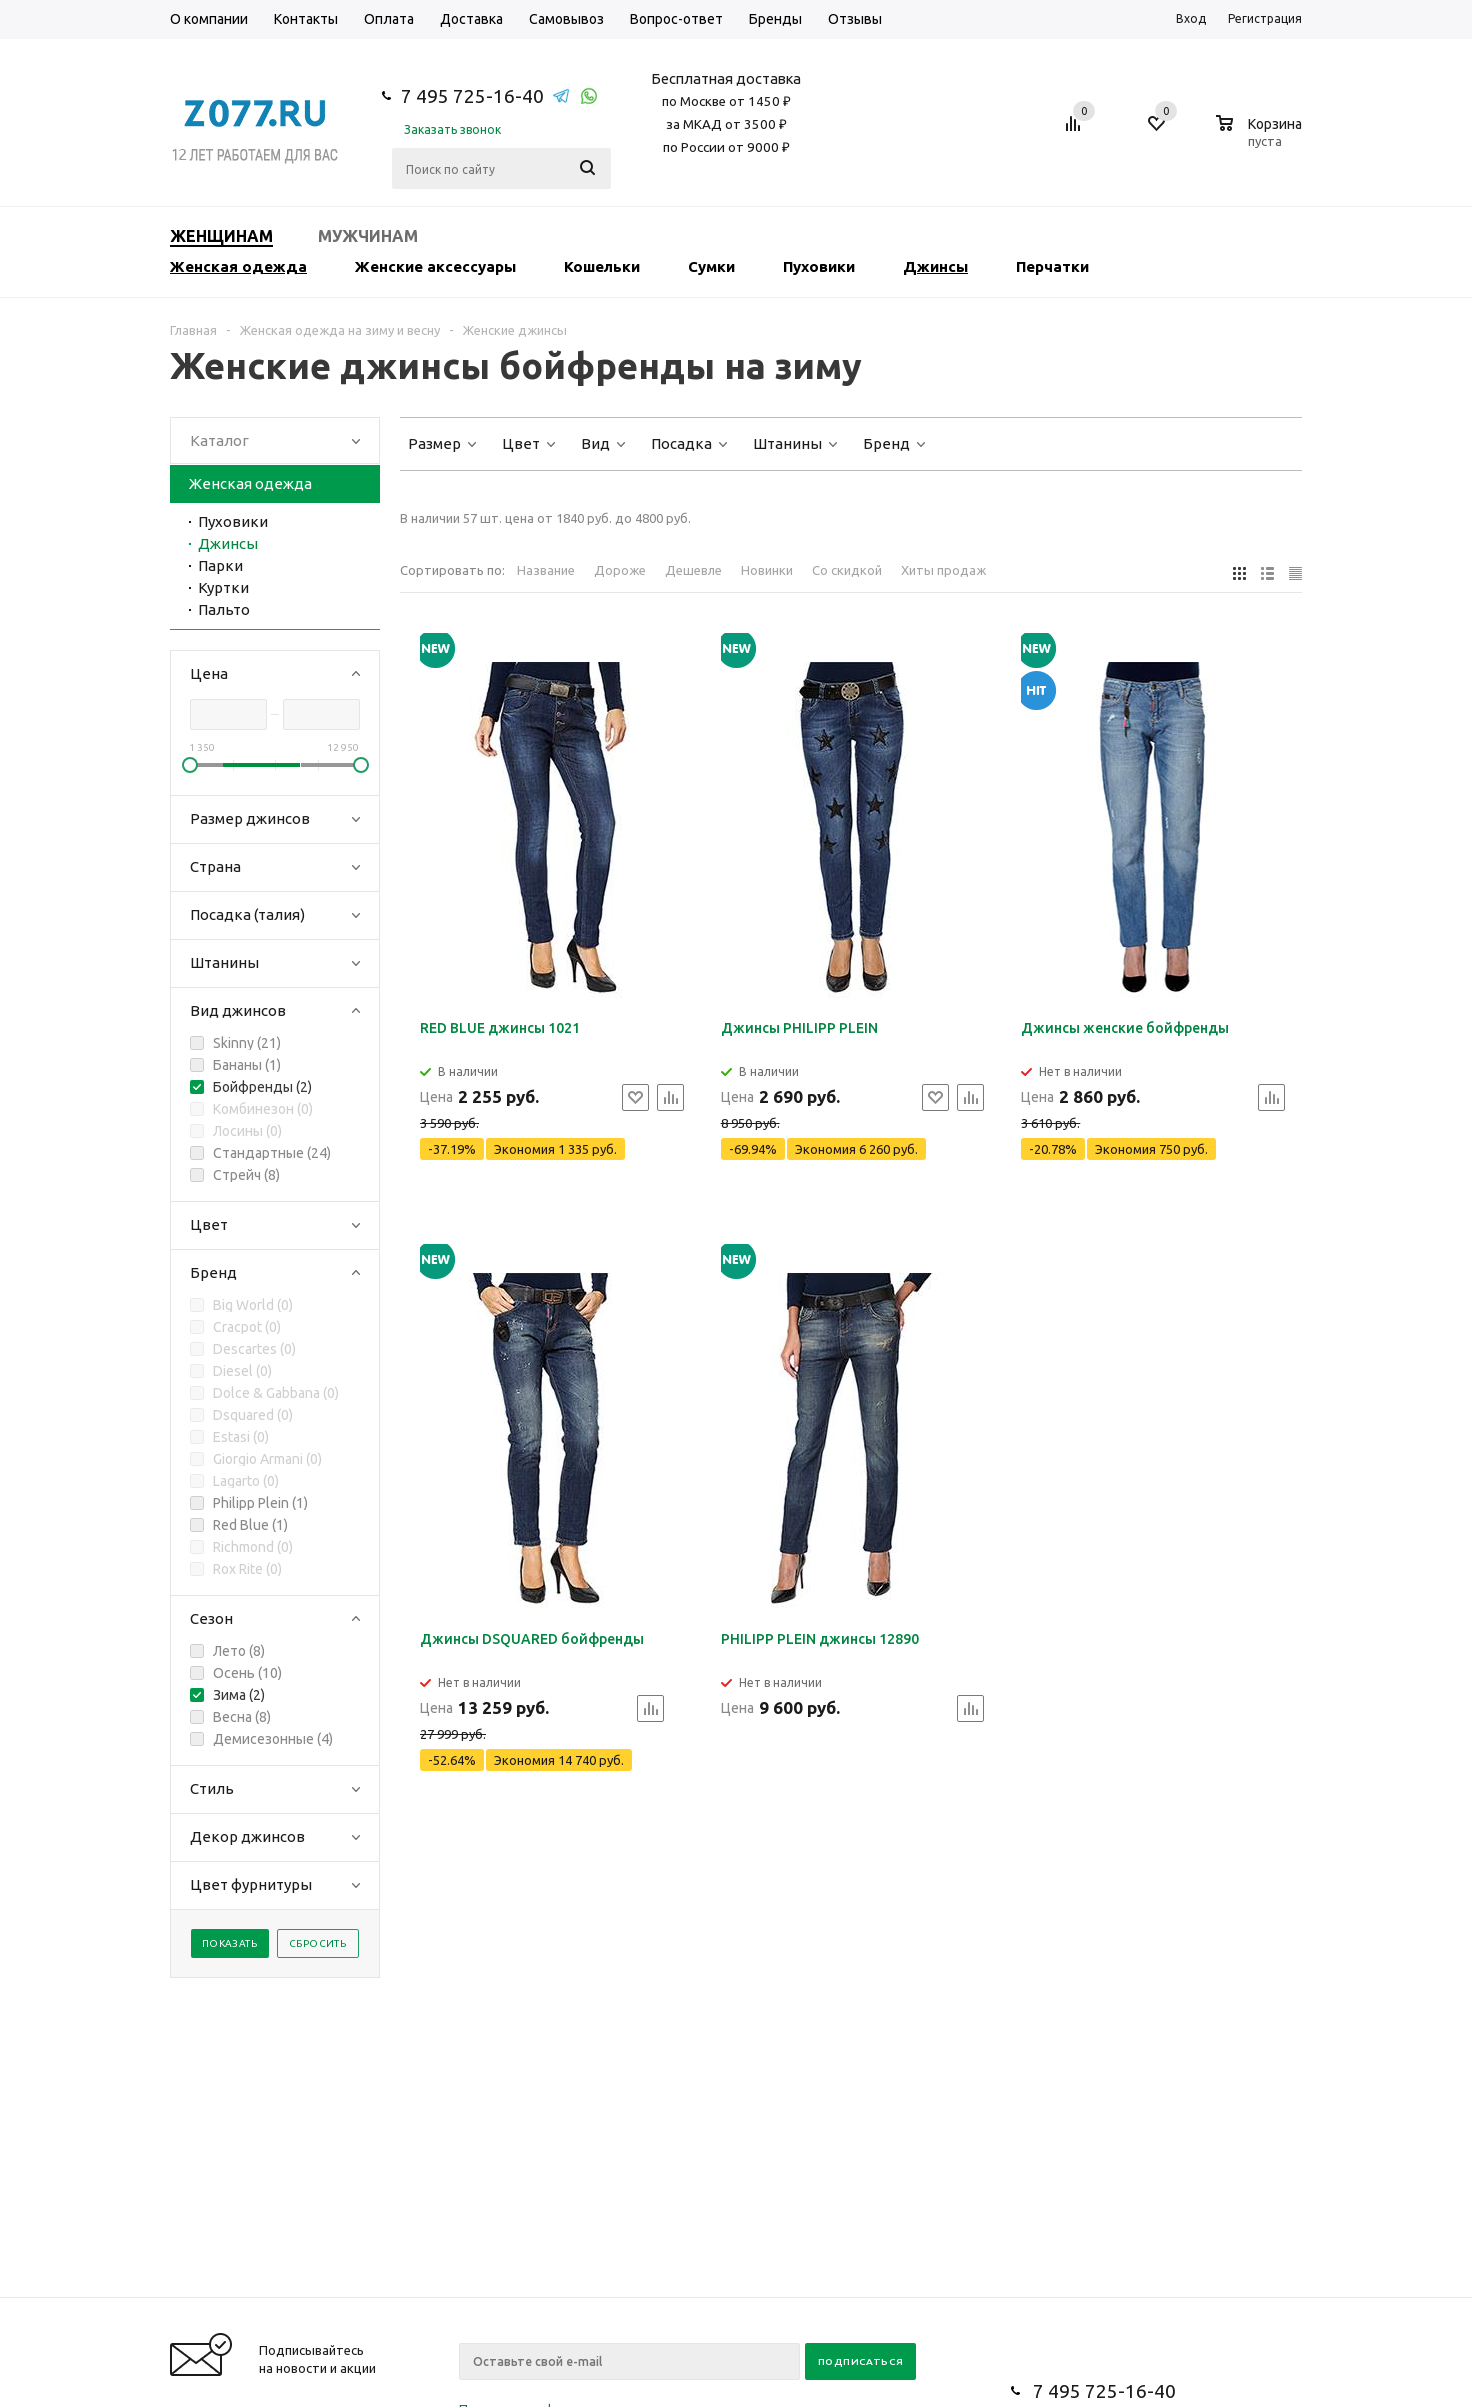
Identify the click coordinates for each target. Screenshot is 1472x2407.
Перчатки (1052, 266)
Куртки (223, 587)
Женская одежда (238, 266)
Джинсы (935, 266)
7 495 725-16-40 (472, 96)
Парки (220, 565)
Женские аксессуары (435, 266)
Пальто (224, 609)
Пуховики (819, 266)
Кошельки (602, 266)
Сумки (711, 266)
